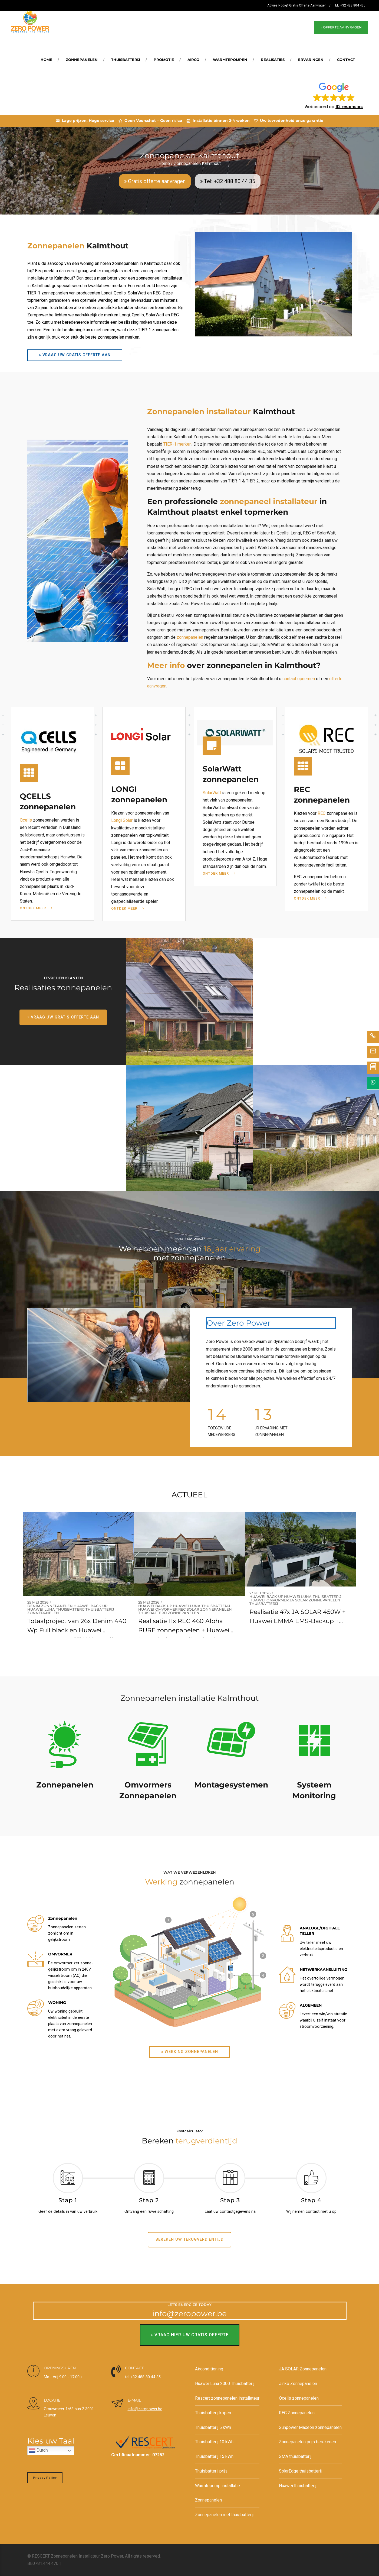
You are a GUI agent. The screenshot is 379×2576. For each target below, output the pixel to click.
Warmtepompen (230, 59)
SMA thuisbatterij (295, 2456)
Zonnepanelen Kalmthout (197, 163)
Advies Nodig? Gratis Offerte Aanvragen (297, 5)
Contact (346, 59)
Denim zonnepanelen (50, 1606)
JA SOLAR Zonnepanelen (314, 1600)
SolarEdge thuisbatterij (300, 2471)
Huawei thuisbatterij (297, 2485)
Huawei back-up (90, 1606)
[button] (333, 95)
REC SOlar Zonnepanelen (205, 1609)
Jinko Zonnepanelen (298, 2383)
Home (46, 59)
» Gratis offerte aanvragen (155, 181)
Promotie (164, 59)
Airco (193, 59)
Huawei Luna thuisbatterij (56, 1609)
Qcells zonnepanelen (299, 2398)
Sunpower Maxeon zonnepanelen (310, 2427)
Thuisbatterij (125, 59)
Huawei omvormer (157, 1609)
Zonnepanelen (82, 59)
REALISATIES (273, 59)
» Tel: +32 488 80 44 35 (227, 181)
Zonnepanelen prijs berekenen (307, 2441)
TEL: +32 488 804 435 (349, 5)
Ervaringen (311, 59)
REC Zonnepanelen (297, 2412)
